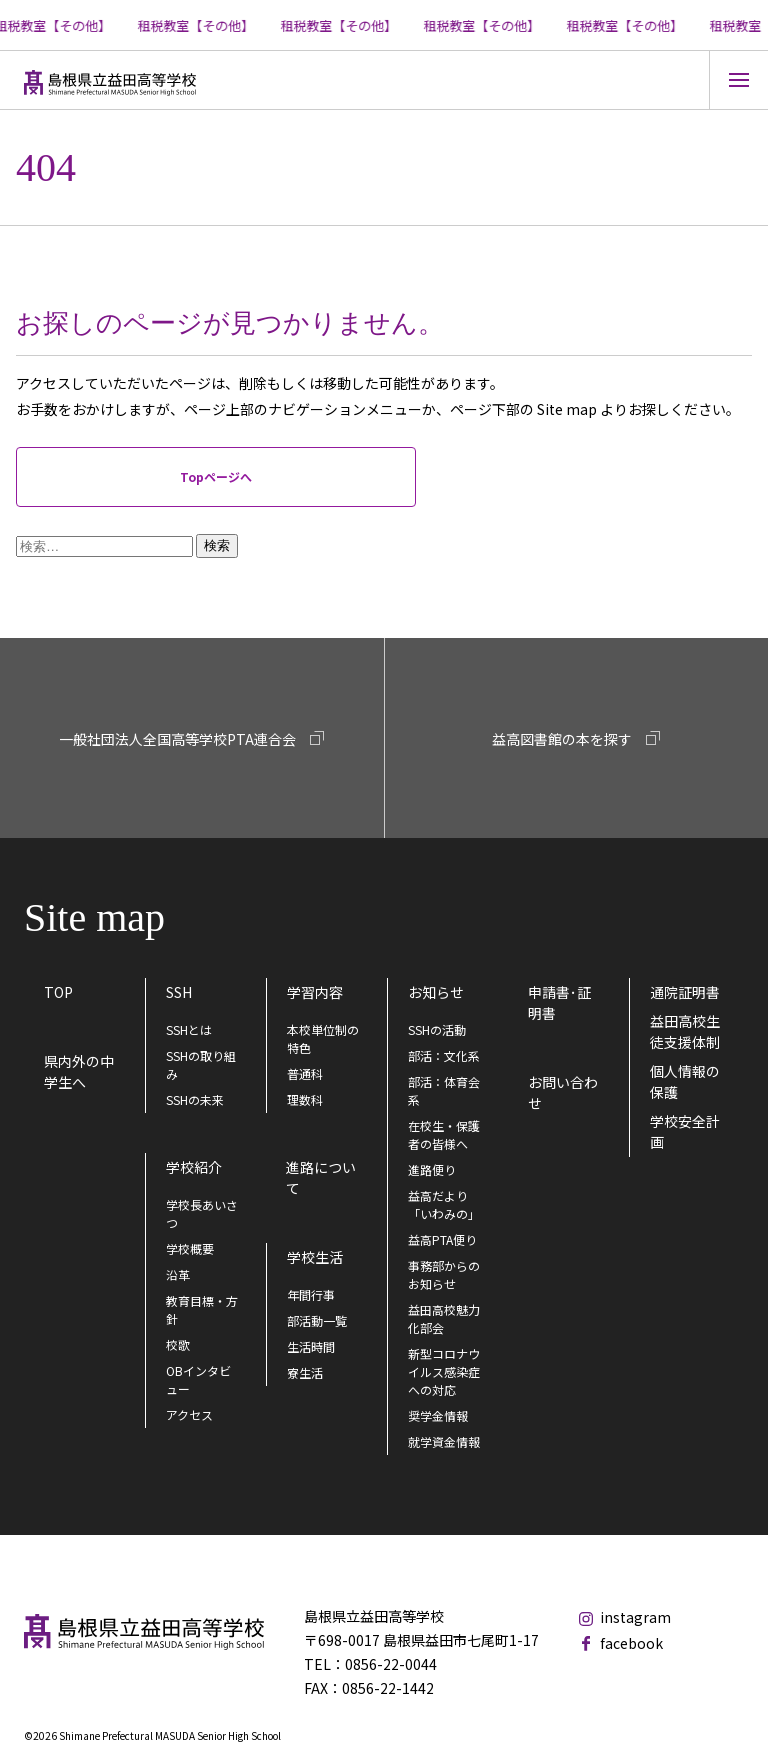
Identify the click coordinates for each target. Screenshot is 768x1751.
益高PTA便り (442, 1239)
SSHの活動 (437, 1029)
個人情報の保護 (685, 1081)
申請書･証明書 (559, 1002)
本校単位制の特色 (323, 1038)
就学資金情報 (444, 1441)
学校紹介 (194, 1167)
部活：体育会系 (444, 1090)
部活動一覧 (317, 1320)
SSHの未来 (195, 1099)
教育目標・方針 (202, 1309)
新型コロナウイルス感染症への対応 (444, 1371)
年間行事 (311, 1294)
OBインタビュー (198, 1379)
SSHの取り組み (201, 1064)
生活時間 (311, 1346)
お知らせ (436, 992)
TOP (58, 992)
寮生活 (305, 1372)
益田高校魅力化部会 (444, 1318)
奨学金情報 (438, 1415)
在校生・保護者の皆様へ (444, 1134)
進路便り (432, 1169)
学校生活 (315, 1257)
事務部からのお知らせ (444, 1274)
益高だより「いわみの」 (444, 1204)
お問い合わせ (563, 1092)
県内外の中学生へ (79, 1071)
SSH (179, 992)
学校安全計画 (685, 1131)
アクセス (189, 1414)
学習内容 (315, 992)
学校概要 (190, 1248)
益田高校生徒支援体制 (685, 1031)
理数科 (305, 1099)
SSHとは (189, 1029)
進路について (321, 1177)
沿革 (178, 1274)
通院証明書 (685, 992)
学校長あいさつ (202, 1213)
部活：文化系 (444, 1055)
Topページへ (216, 476)
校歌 (178, 1344)
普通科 (305, 1073)
